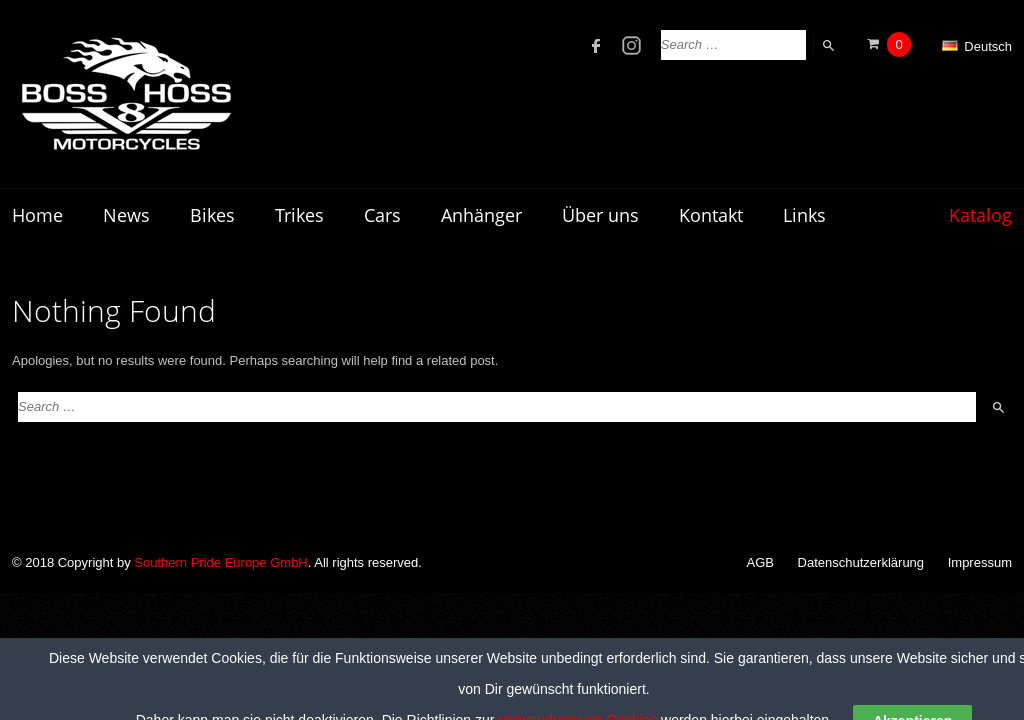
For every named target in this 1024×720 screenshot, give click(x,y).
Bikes (212, 215)
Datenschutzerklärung (861, 562)
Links (804, 215)
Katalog (980, 215)
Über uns (600, 215)
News (126, 215)
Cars (382, 215)
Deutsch (977, 46)
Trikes (299, 215)
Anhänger (481, 215)
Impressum (980, 562)
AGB (760, 562)
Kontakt (711, 215)
